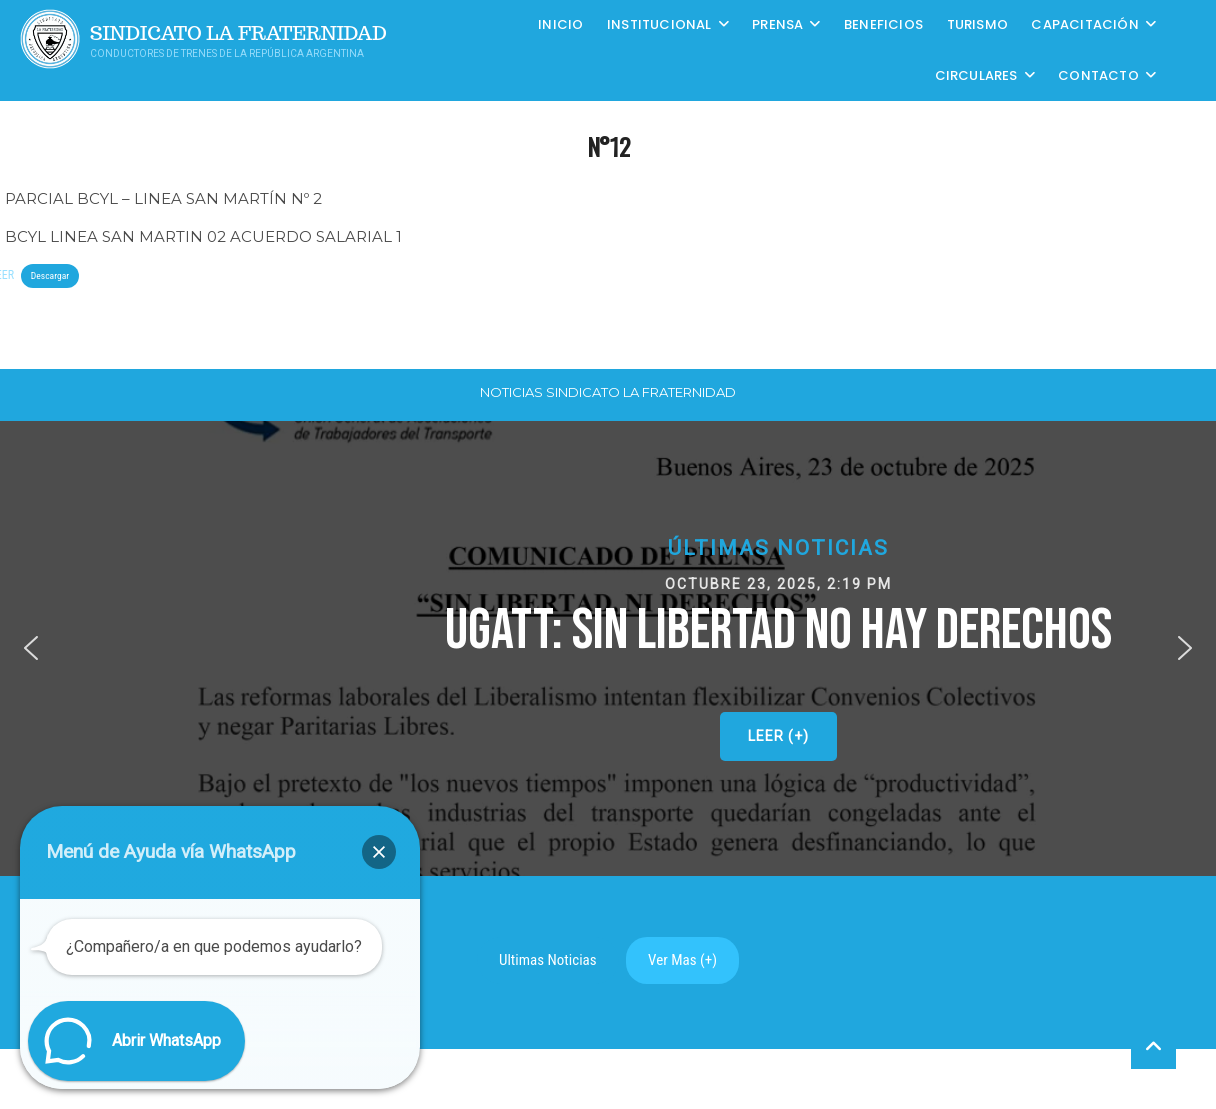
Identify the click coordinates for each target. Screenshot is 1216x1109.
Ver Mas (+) (682, 960)
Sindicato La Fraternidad (238, 33)
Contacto (1098, 75)
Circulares (976, 75)
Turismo (977, 24)
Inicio (560, 24)
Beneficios (883, 24)
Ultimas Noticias (548, 960)
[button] (31, 648)
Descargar (50, 275)
